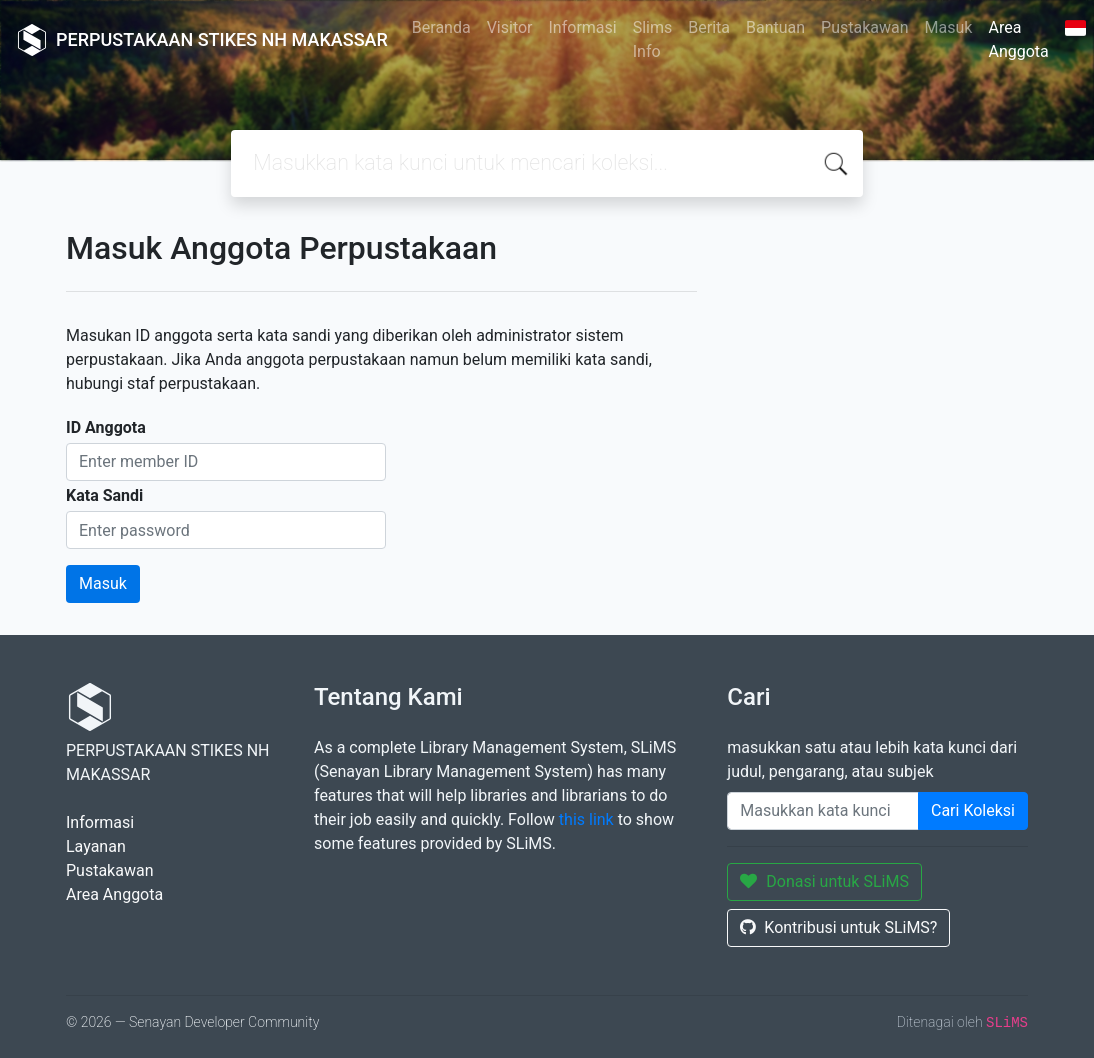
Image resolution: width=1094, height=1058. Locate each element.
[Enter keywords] (823, 811)
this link (586, 819)
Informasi (583, 27)
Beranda (441, 27)
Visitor (510, 27)
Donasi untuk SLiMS (824, 881)
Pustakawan (864, 27)
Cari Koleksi (973, 810)
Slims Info (653, 39)
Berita (709, 27)
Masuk (949, 27)
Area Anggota (1018, 39)
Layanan (96, 846)
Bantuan (775, 27)
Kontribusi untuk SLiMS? (838, 927)
